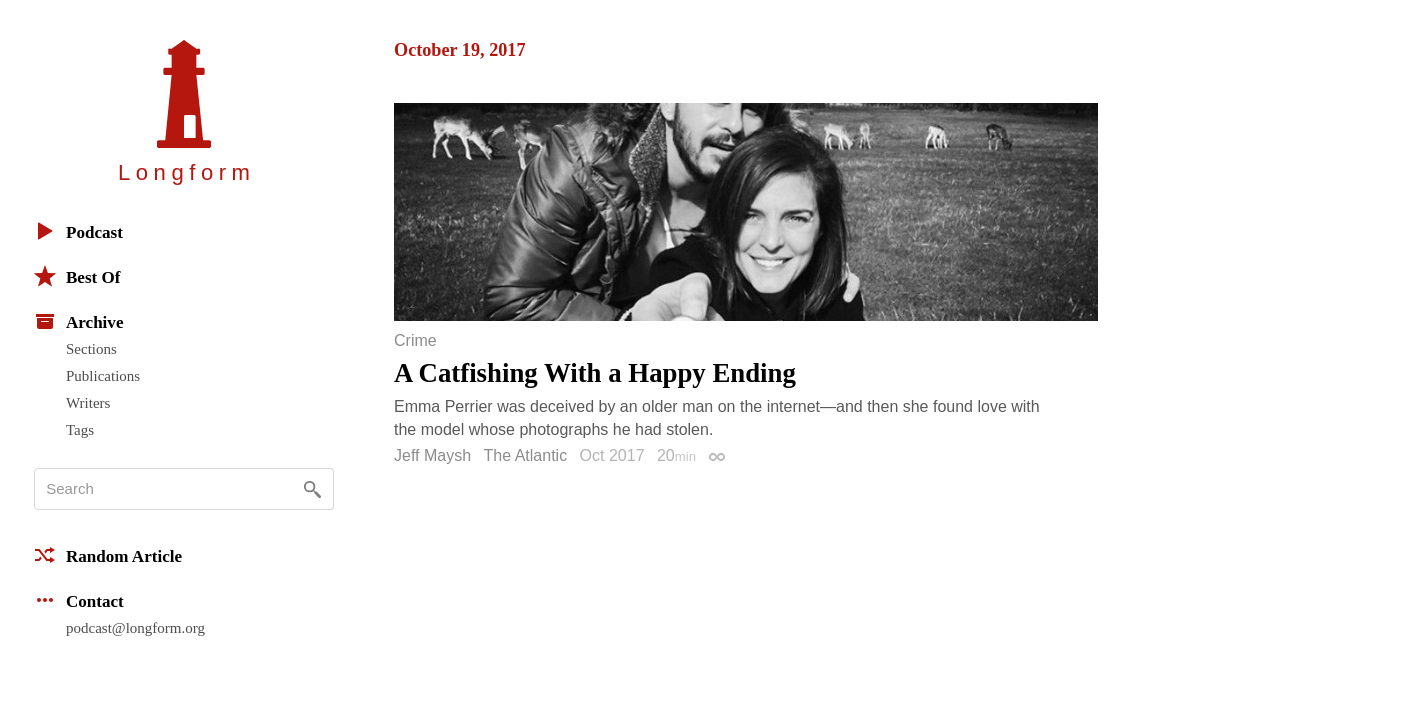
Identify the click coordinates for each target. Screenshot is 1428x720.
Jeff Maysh (432, 455)
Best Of (77, 276)
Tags (80, 430)
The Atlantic (526, 455)
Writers (88, 403)
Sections (91, 349)
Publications (103, 376)
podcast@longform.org (135, 628)
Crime (415, 341)
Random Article (108, 555)
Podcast (78, 231)
